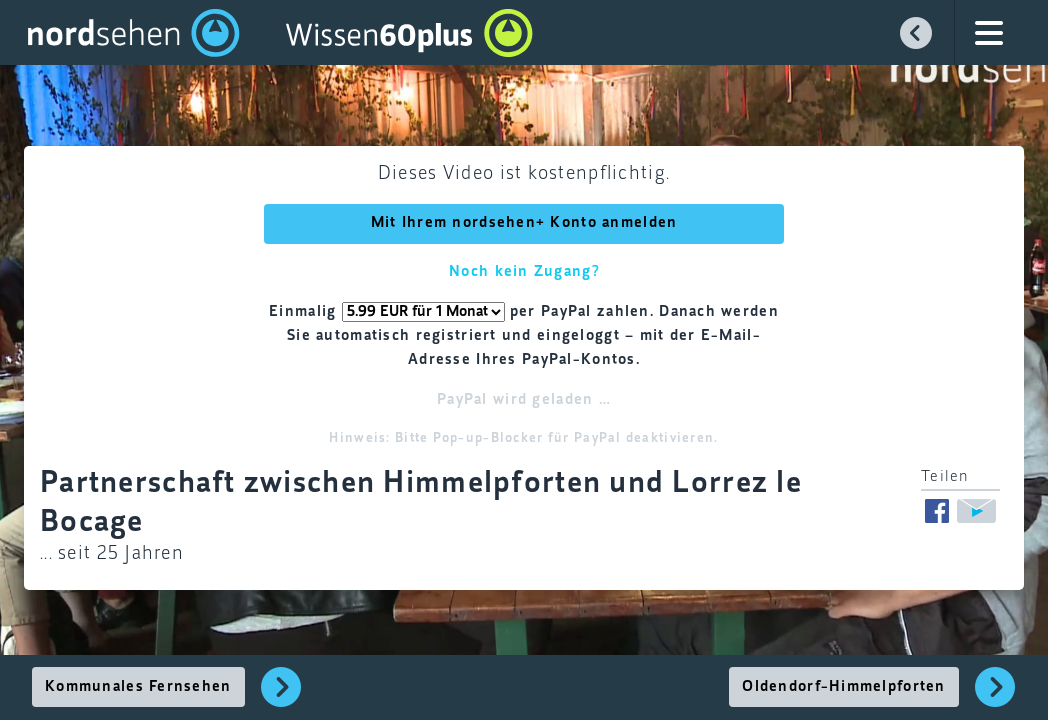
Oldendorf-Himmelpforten (843, 687)
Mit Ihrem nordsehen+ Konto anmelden (524, 223)
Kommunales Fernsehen (138, 687)
